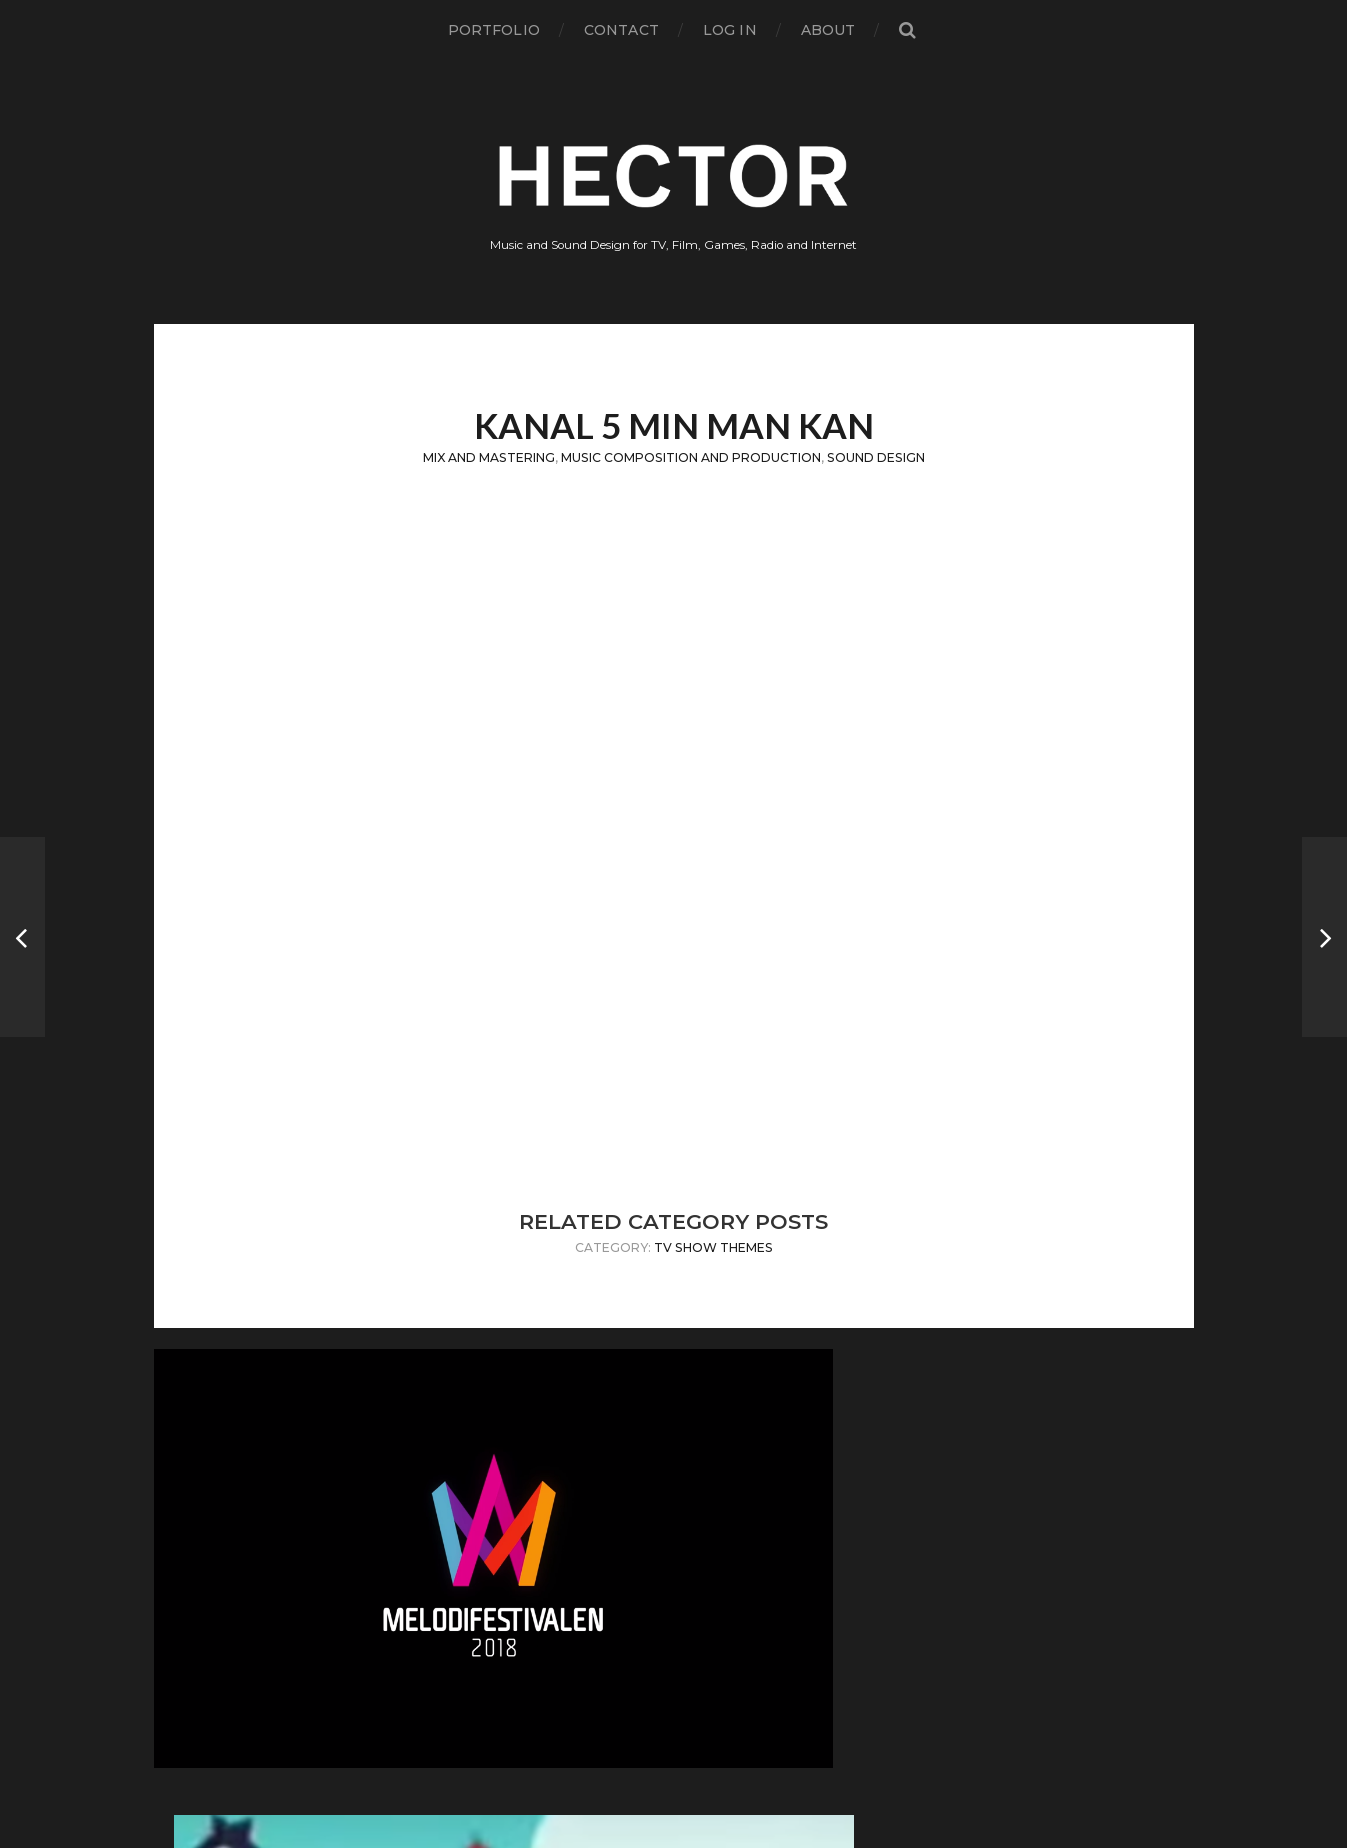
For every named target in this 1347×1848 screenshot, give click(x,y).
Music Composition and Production (691, 457)
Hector (708, 1759)
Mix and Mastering (489, 457)
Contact (621, 30)
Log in (730, 30)
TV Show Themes (713, 1247)
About (828, 30)
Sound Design (876, 457)
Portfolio (494, 30)
